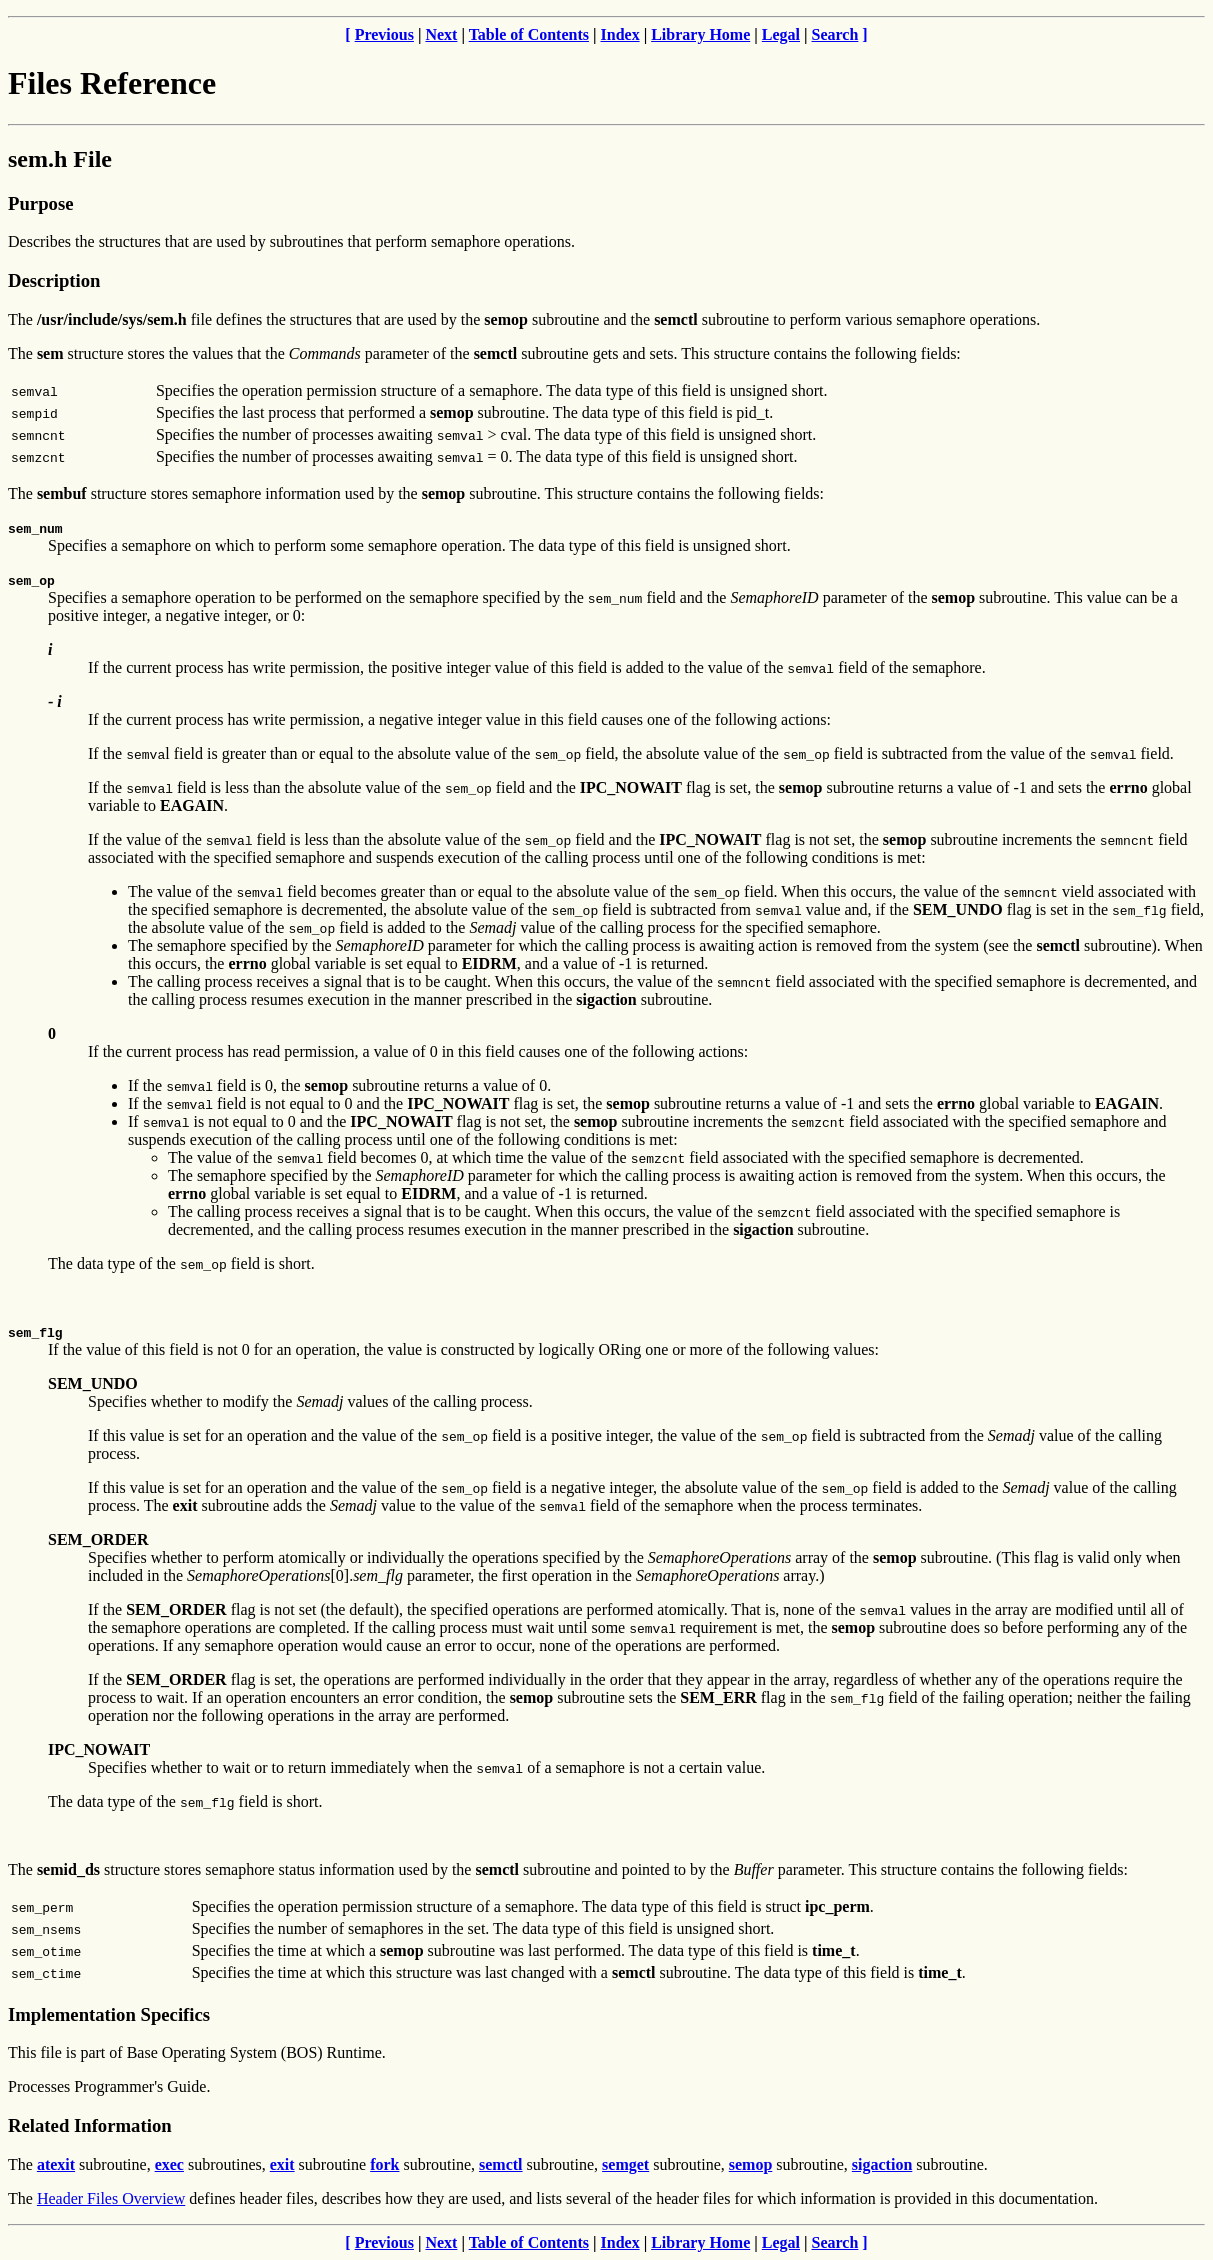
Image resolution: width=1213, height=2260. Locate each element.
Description (54, 280)
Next (441, 34)
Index (620, 34)
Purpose (40, 203)
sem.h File (60, 159)
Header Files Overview (111, 2198)
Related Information (90, 2125)
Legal (781, 34)
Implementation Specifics (109, 2014)
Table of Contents (529, 34)
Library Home (700, 34)
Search (835, 34)
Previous (384, 34)
